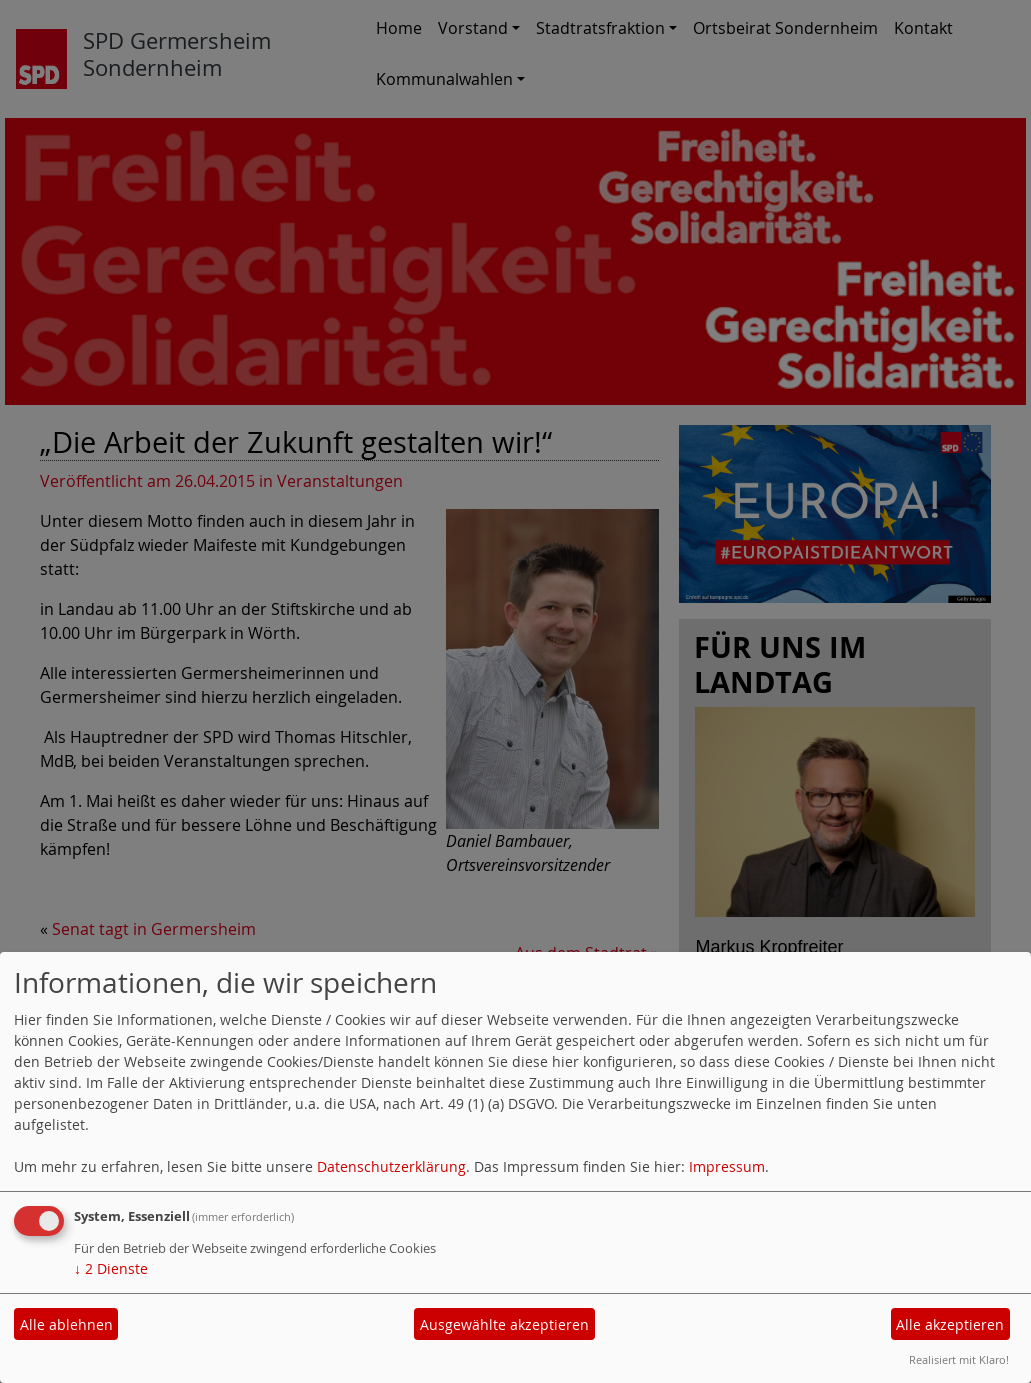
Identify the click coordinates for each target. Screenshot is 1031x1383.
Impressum (727, 1166)
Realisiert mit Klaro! (959, 1359)
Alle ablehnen (66, 1324)
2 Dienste (111, 1268)
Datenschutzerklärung (391, 1166)
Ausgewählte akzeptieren (504, 1324)
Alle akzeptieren (950, 1324)
